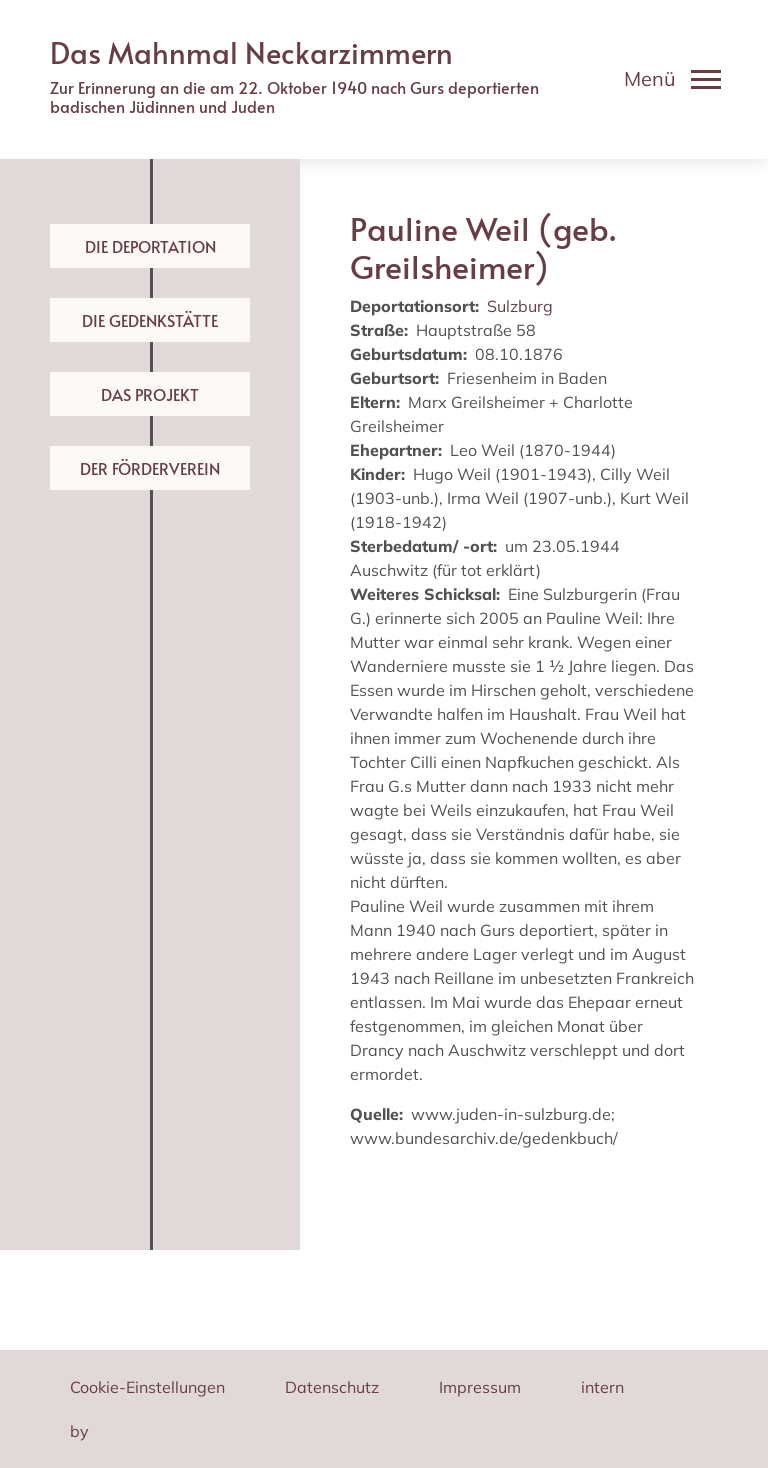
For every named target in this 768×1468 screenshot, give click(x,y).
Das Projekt (150, 394)
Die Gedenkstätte (150, 320)
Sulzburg (520, 306)
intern (602, 1387)
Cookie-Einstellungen (147, 1387)
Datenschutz (332, 1387)
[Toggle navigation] (672, 79)
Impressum (480, 1387)
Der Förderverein (150, 468)
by (79, 1431)
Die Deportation (150, 246)
